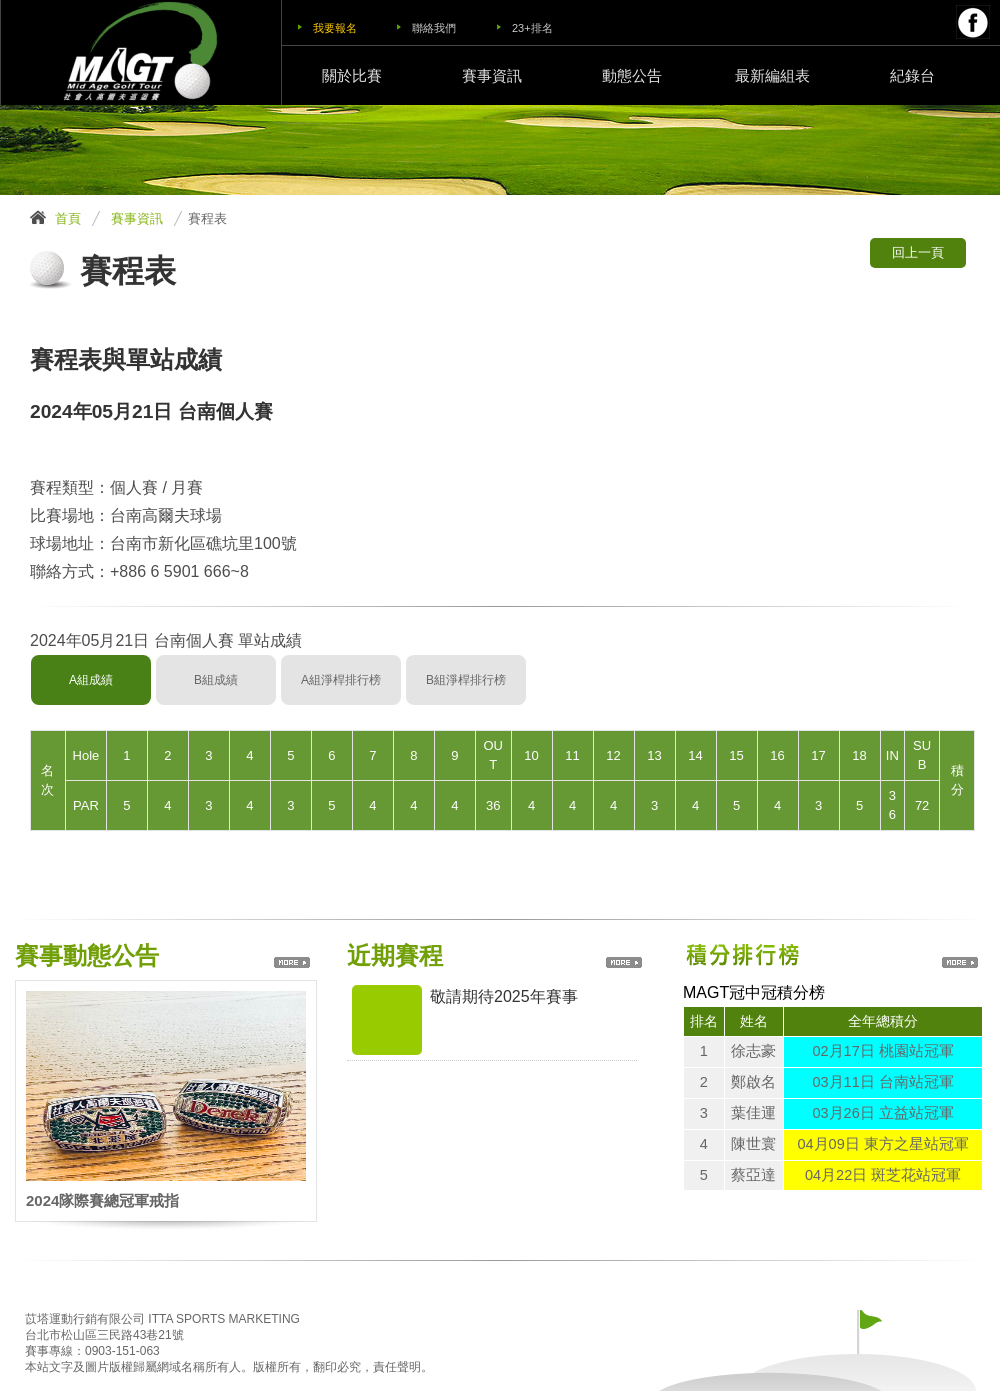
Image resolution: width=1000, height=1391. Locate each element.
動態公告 (632, 75)
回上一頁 (918, 252)
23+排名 (532, 28)
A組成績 (91, 680)
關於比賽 (352, 75)
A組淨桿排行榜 (341, 680)
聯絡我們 (434, 28)
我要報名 (335, 28)
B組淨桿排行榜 (466, 680)
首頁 (68, 218)
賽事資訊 (492, 75)
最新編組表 (772, 75)
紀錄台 (912, 75)
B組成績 (216, 680)
